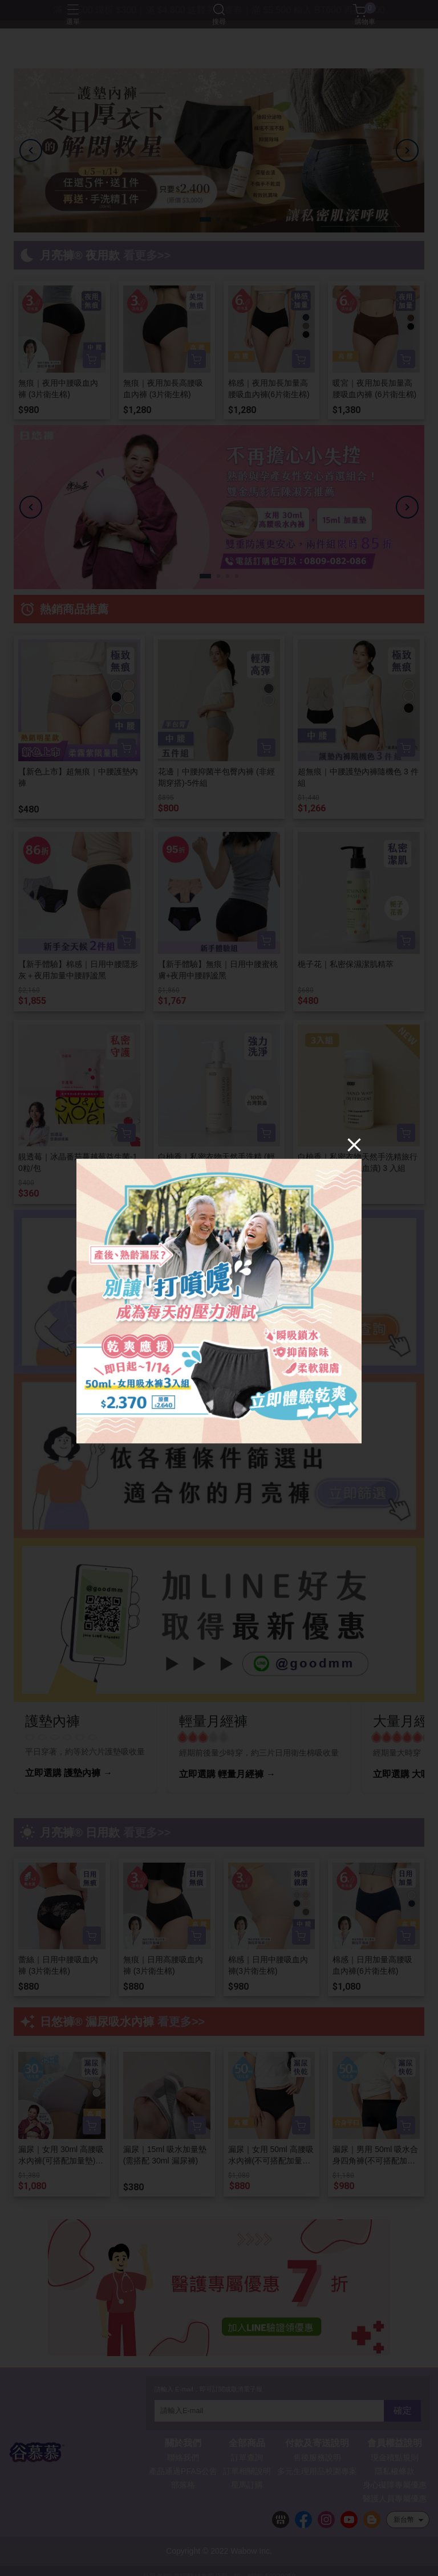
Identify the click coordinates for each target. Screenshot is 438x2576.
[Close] (354, 1144)
